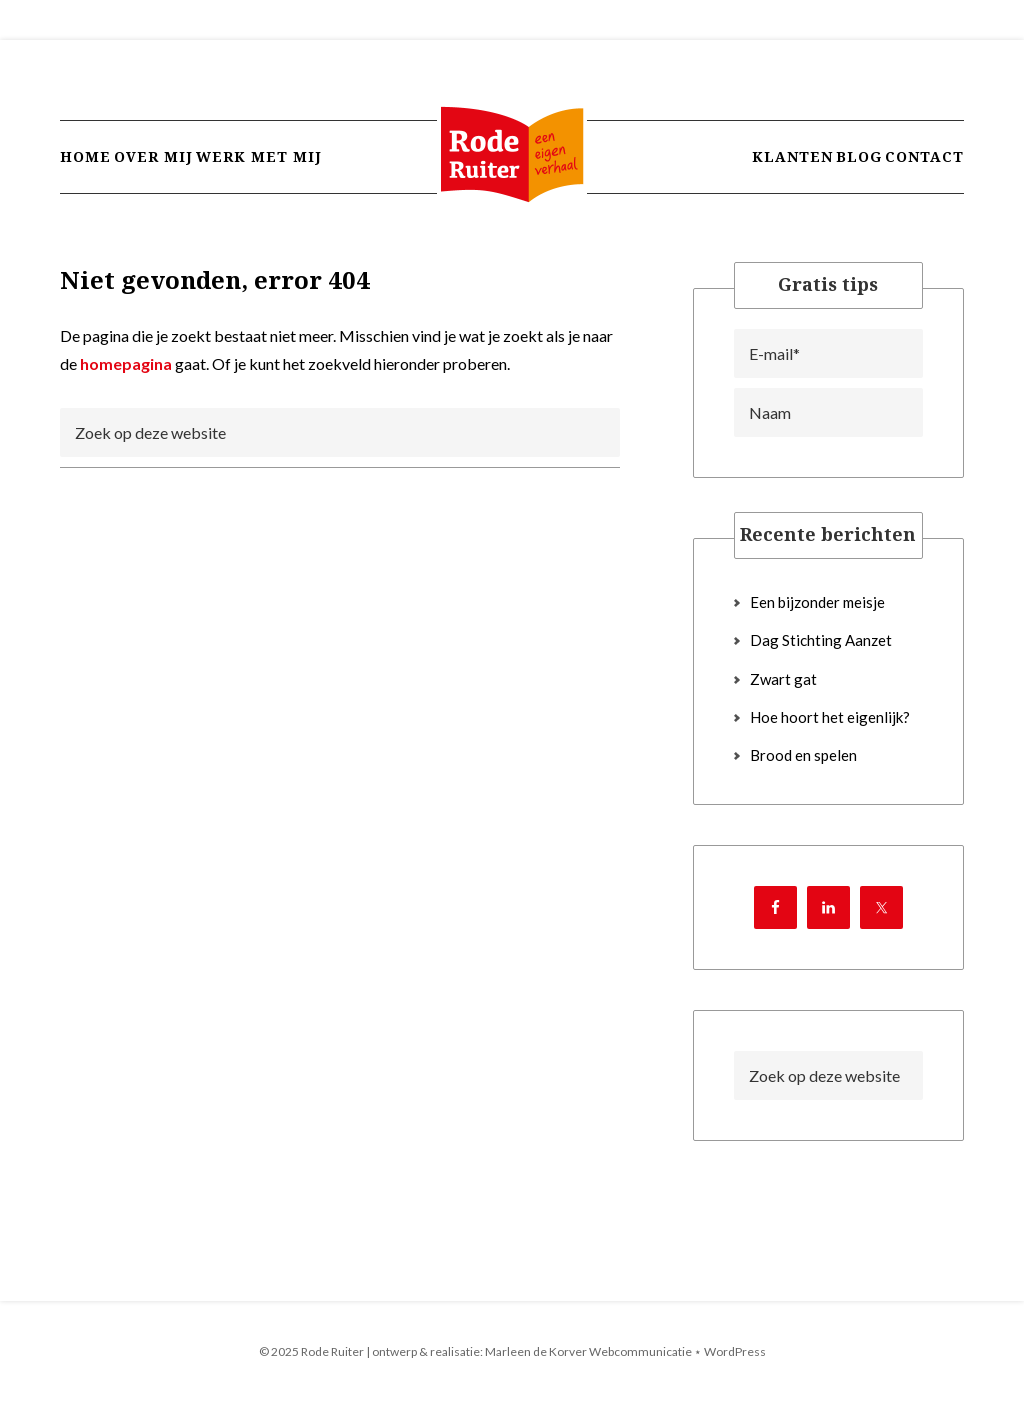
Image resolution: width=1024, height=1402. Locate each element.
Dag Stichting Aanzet (821, 640)
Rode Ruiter (512, 175)
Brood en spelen (803, 755)
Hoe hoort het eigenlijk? (830, 717)
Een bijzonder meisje (817, 602)
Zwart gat (783, 679)
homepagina (126, 363)
